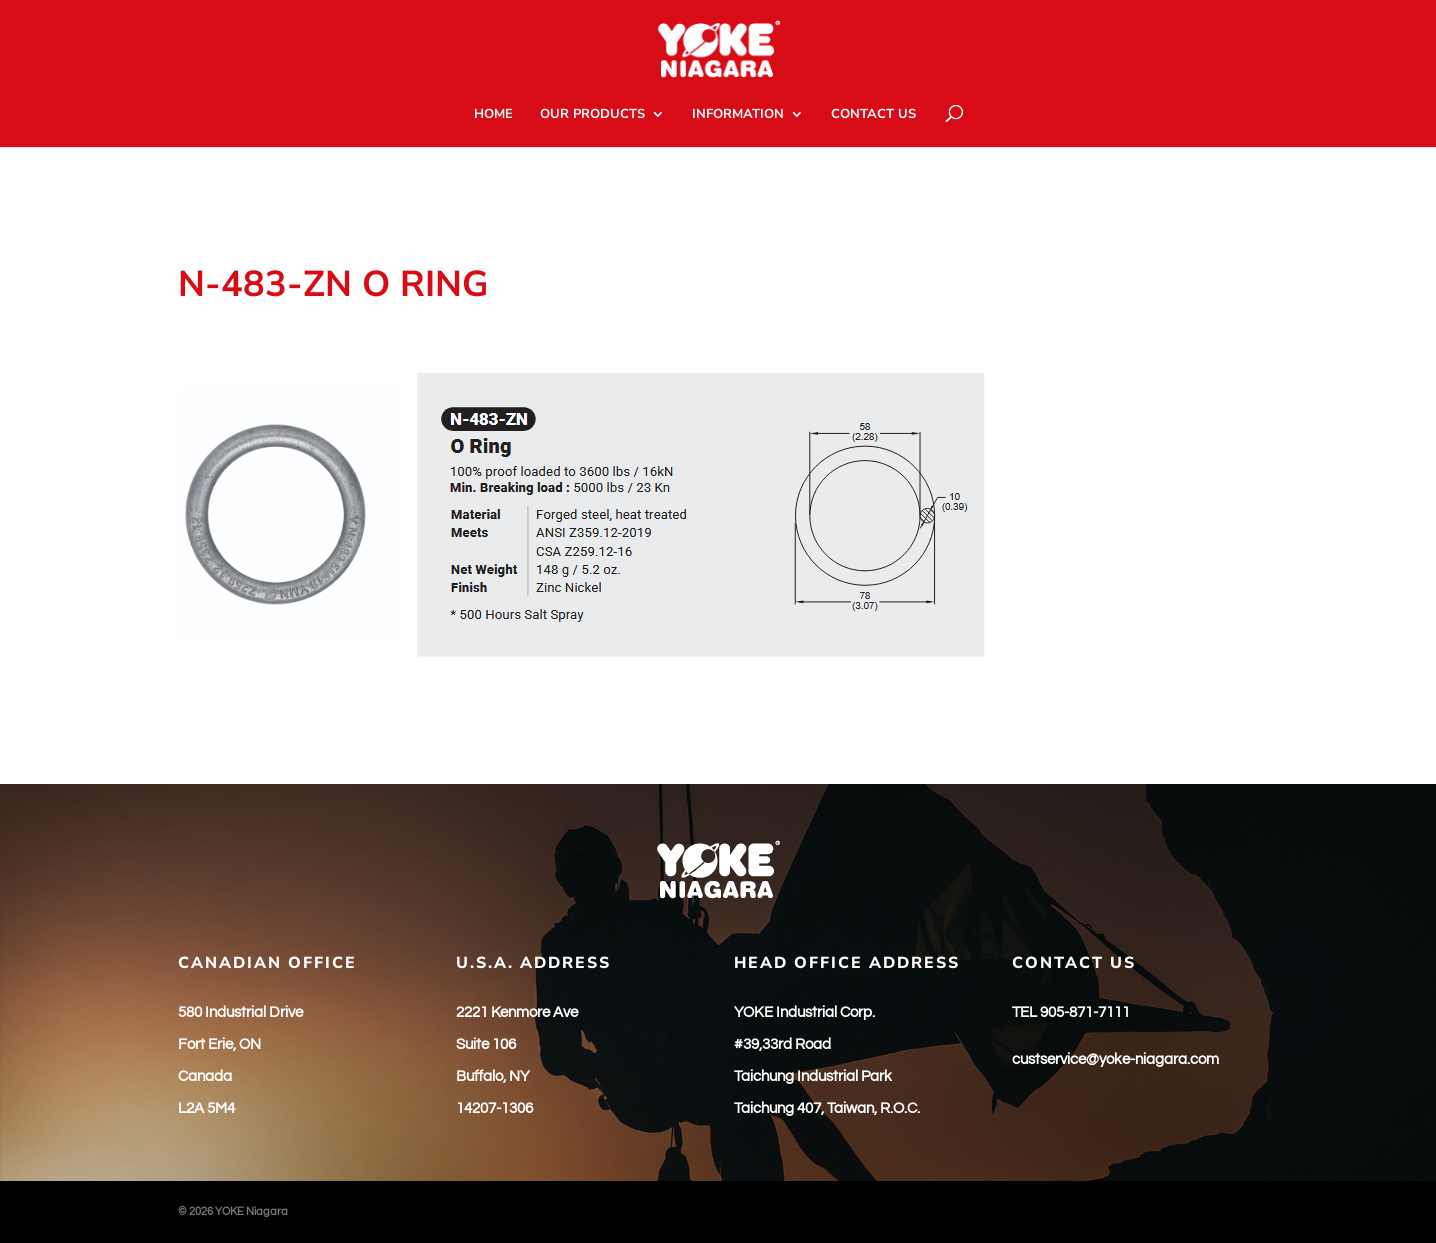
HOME (493, 115)
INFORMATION (738, 115)
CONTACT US (873, 115)
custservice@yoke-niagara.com (1115, 1059)
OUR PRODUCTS (592, 115)
